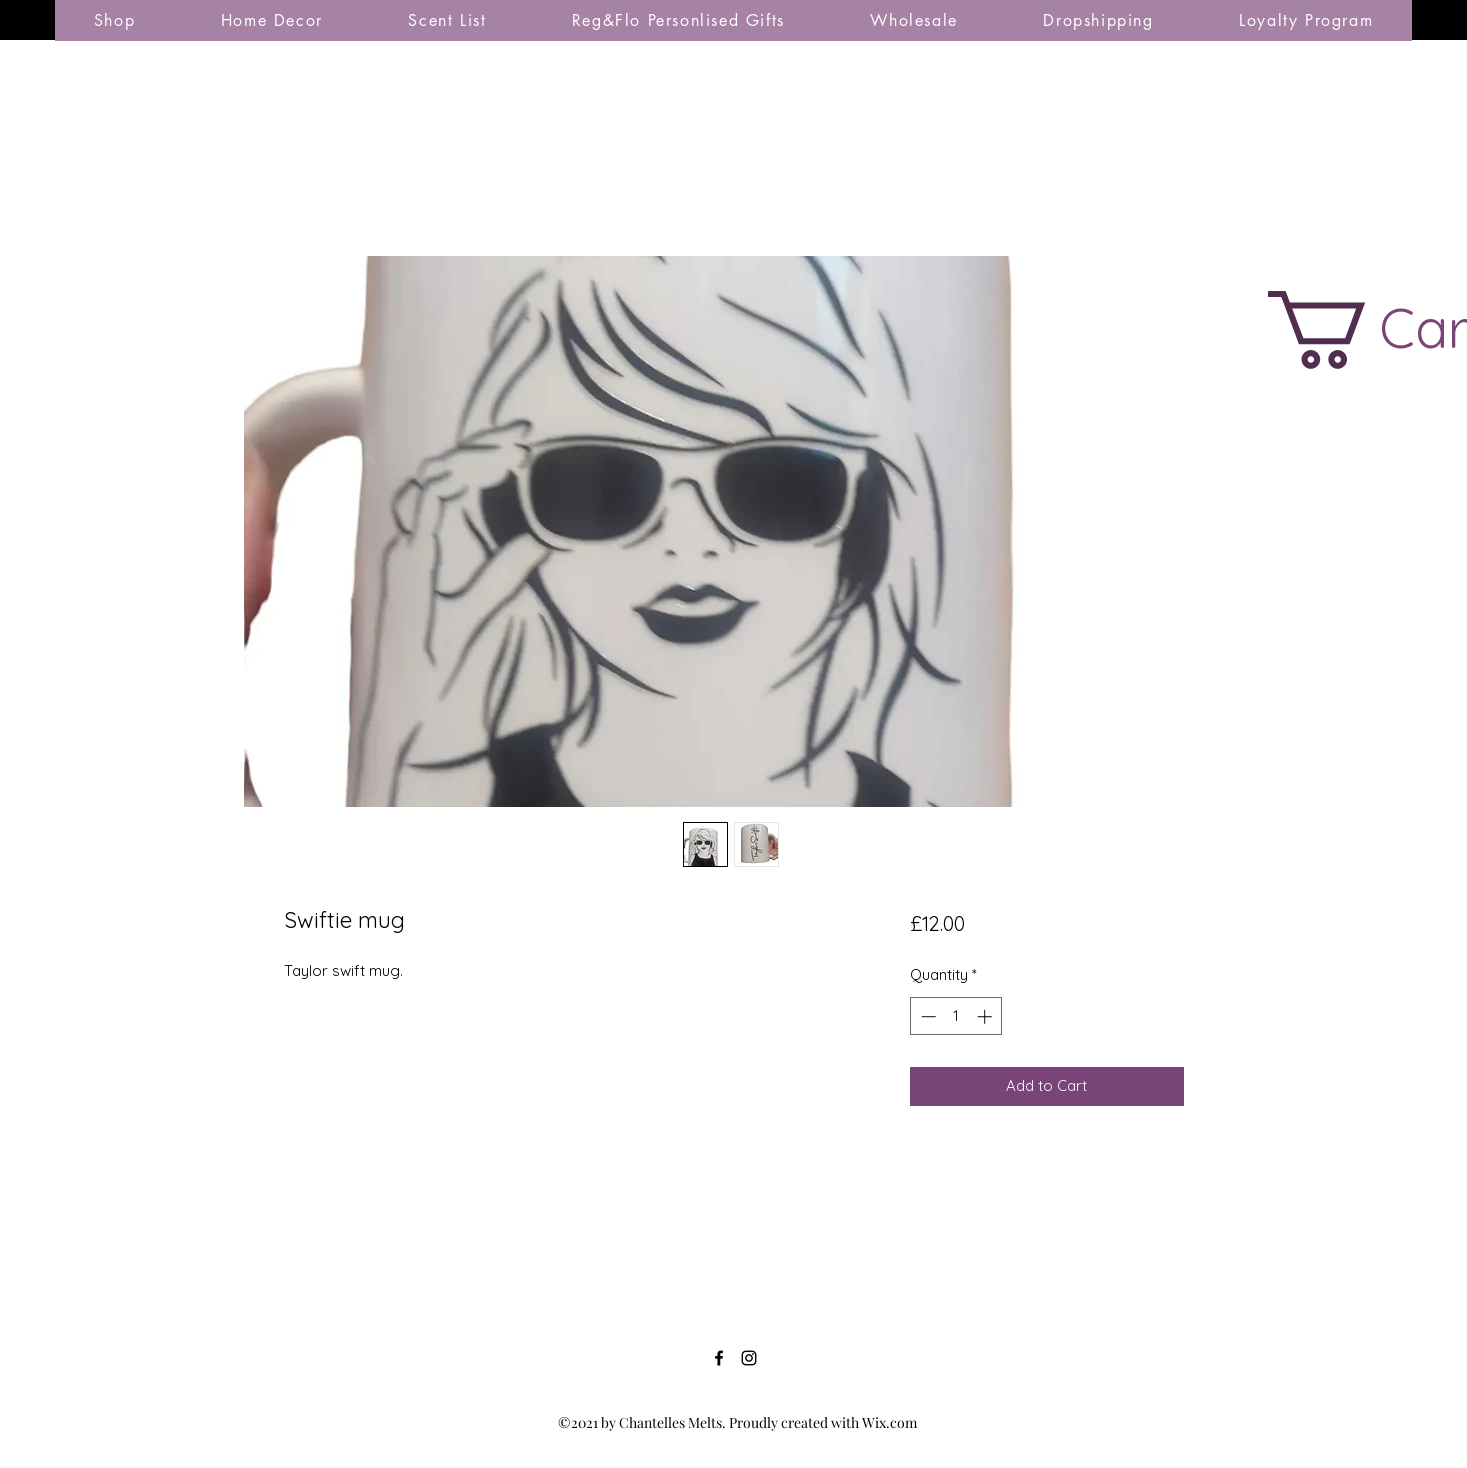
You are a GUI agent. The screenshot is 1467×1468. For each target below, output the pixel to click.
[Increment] (986, 1016)
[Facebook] (719, 1358)
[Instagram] (749, 1358)
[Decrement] (926, 1016)
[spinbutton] (956, 1016)
